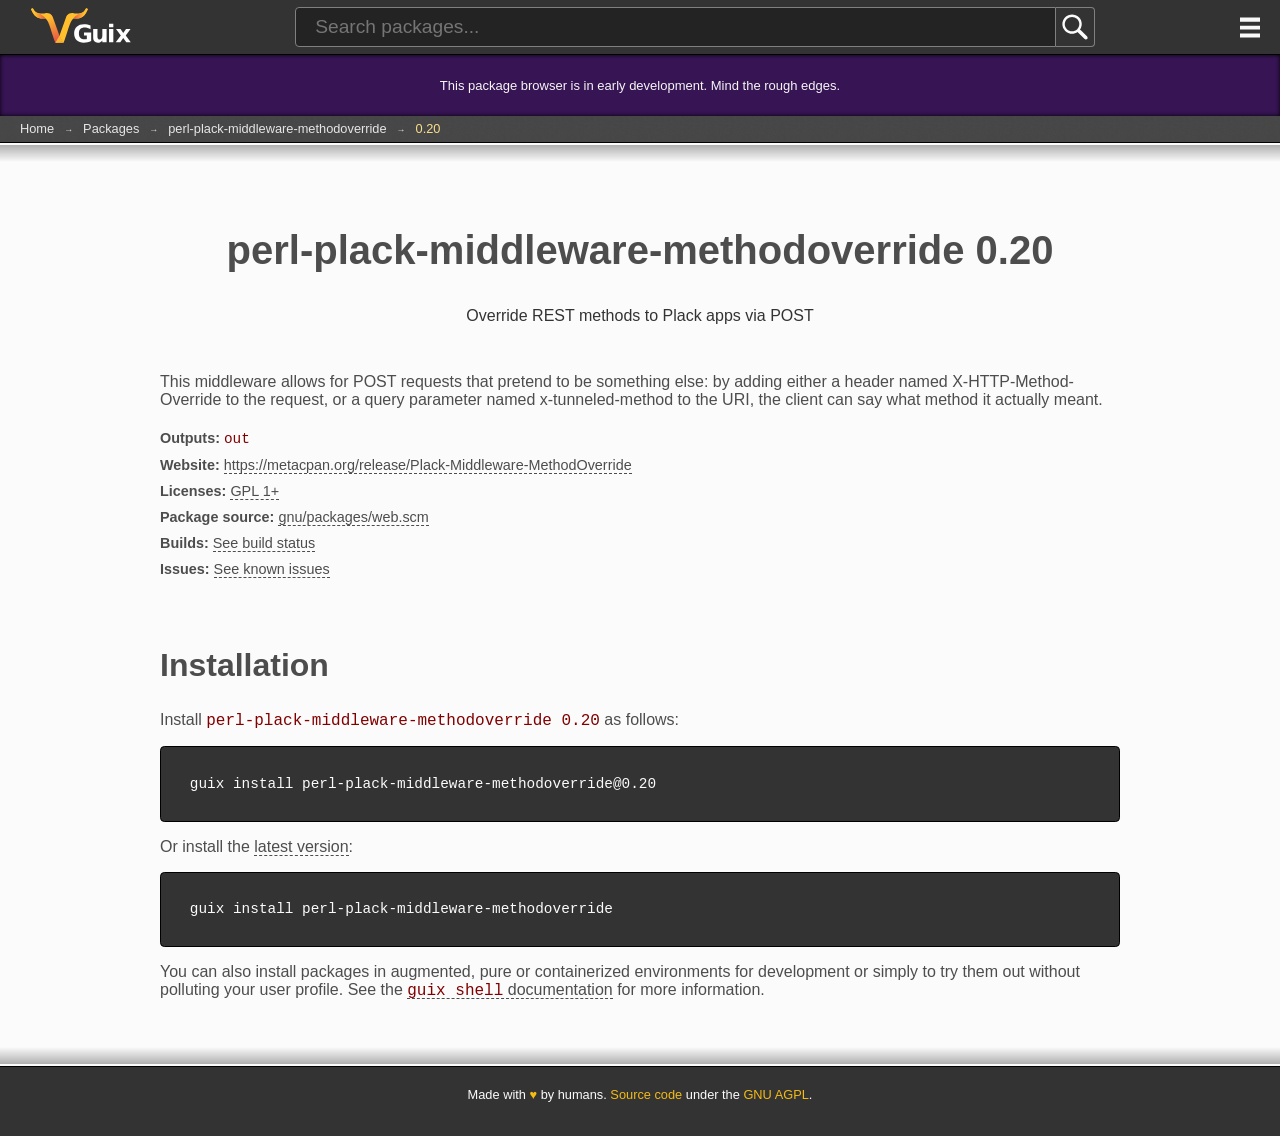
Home (37, 128)
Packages (111, 128)
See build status (264, 545)
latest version (301, 854)
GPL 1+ (254, 493)
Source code (646, 1108)
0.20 (428, 128)
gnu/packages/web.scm (353, 519)
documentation (509, 1004)
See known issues (272, 571)
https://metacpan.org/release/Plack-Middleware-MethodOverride (428, 467)
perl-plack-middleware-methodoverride (277, 128)
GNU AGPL (775, 1108)
